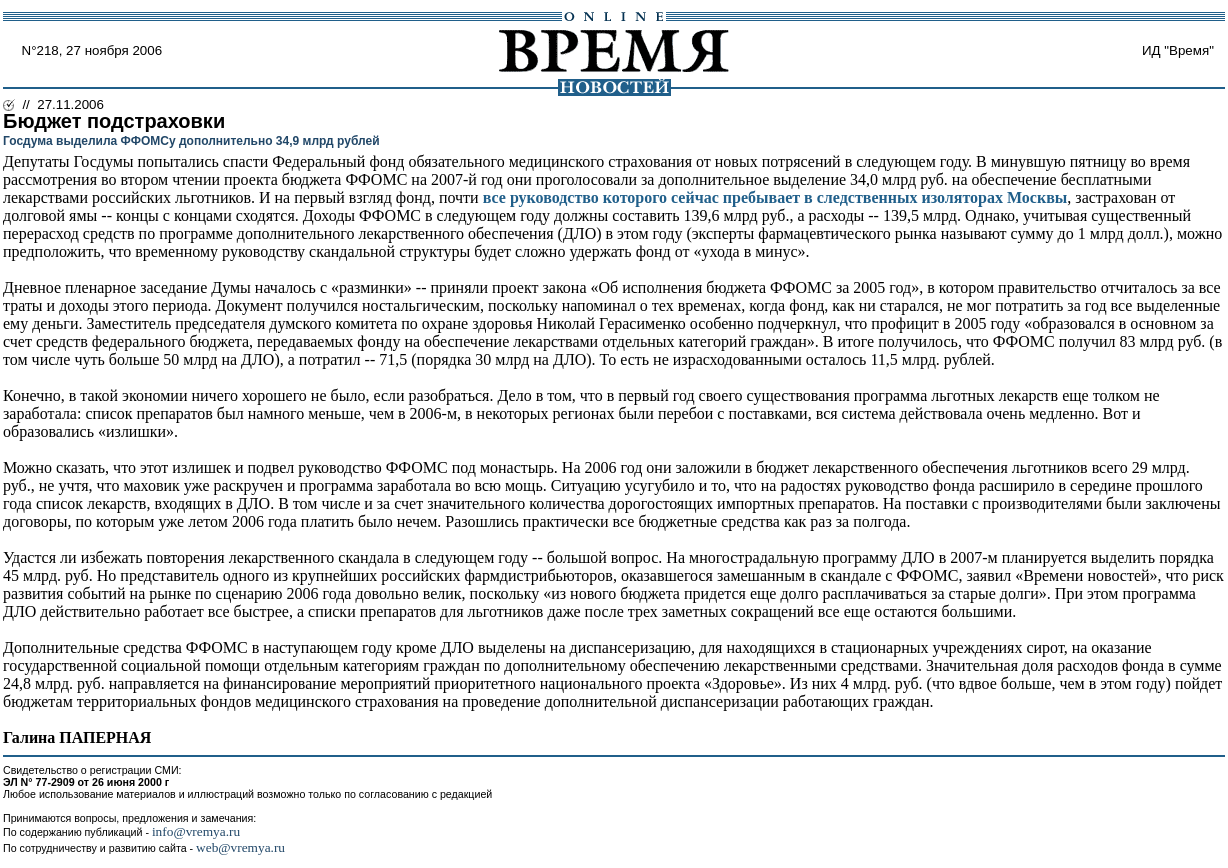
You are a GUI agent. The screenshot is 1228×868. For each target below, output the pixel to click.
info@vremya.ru (196, 831)
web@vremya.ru (240, 847)
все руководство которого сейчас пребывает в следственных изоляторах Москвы (775, 197)
